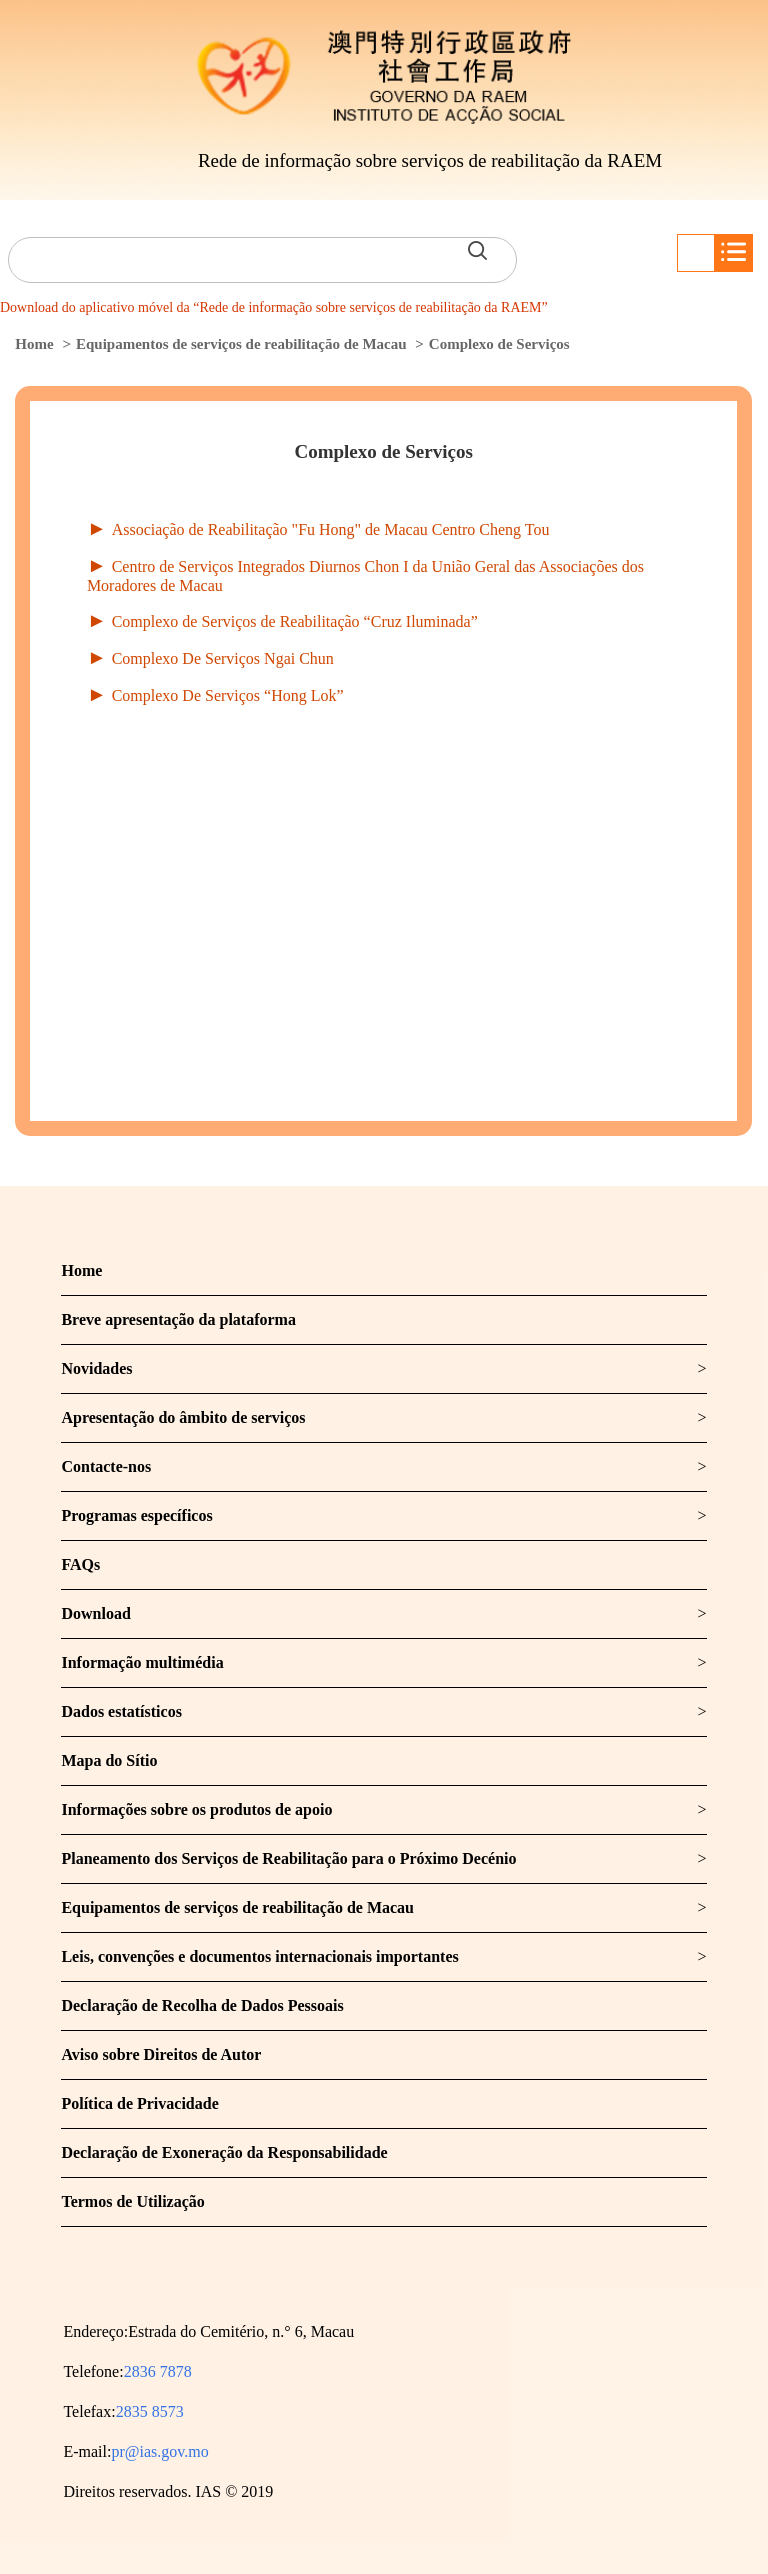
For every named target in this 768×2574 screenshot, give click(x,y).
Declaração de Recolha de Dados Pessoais (202, 2005)
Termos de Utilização (132, 2201)
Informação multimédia (142, 1662)
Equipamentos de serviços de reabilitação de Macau (241, 344)
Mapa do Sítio (109, 1760)
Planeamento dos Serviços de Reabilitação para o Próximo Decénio (288, 1858)
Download (95, 1613)
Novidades (96, 1368)
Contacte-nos (106, 1466)
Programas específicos (136, 1515)
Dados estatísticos (121, 1711)
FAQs (80, 1564)
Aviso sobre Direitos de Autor (161, 2054)
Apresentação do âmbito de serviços (183, 1417)
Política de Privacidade (139, 2103)
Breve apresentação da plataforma (178, 1319)
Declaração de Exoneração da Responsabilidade (224, 2152)
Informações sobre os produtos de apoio (196, 1809)
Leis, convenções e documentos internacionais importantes (259, 1956)
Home (34, 344)
